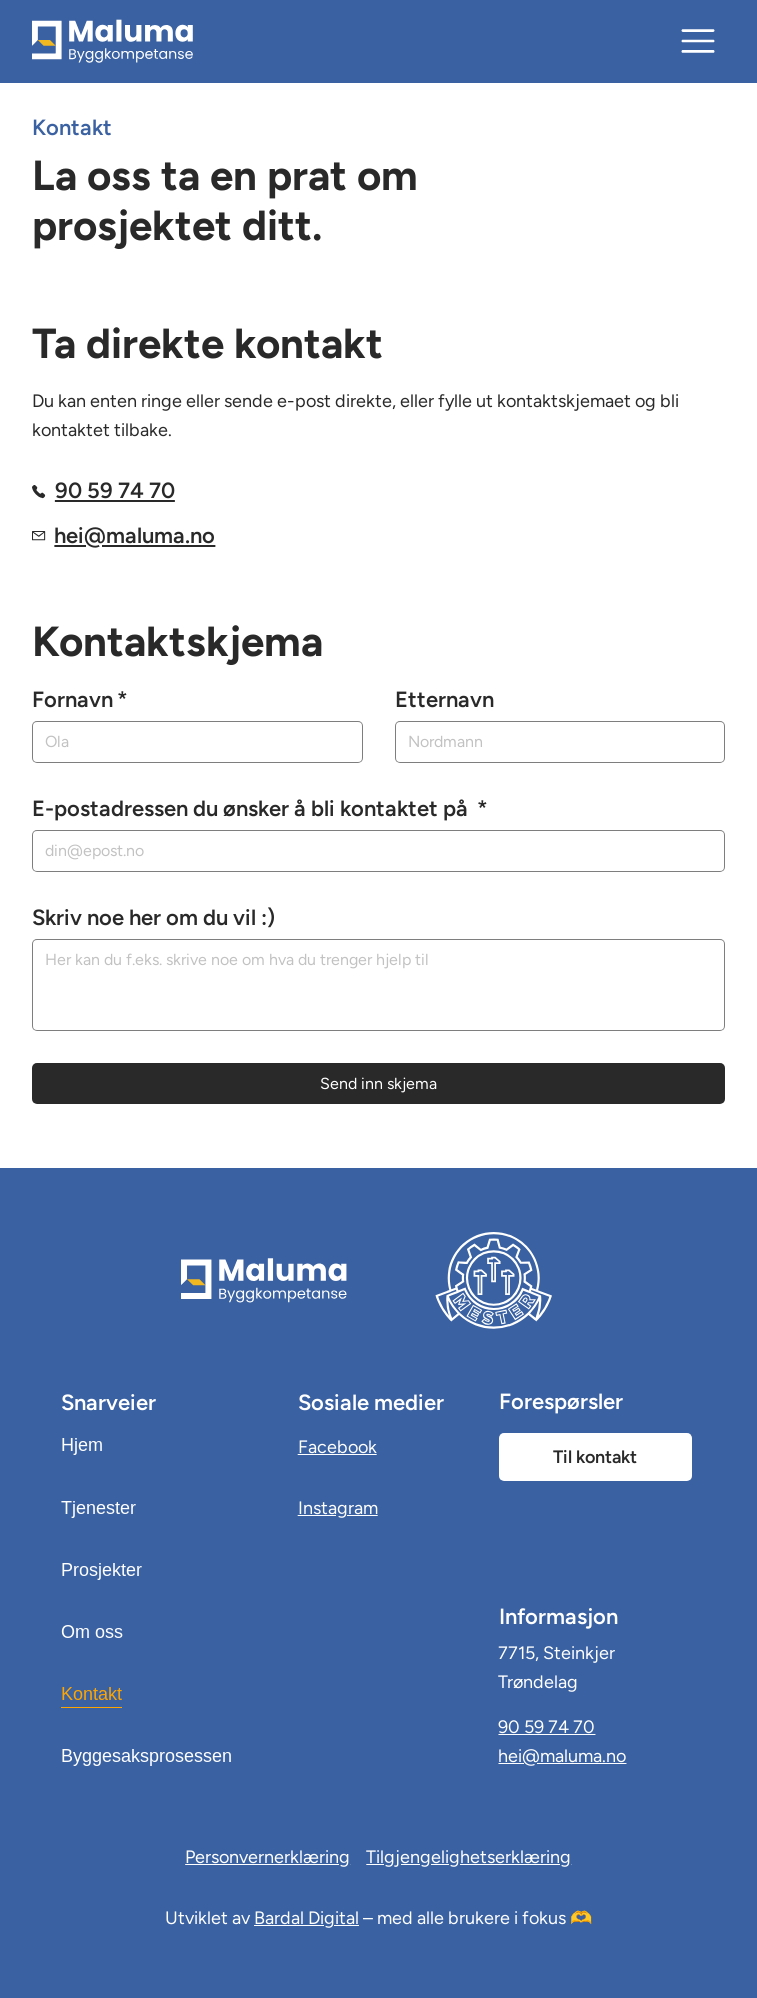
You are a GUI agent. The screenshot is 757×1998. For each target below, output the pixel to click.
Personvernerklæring (267, 1857)
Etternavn (444, 699)
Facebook (337, 1447)
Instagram (338, 1508)
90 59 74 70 (115, 490)
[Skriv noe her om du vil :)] (378, 985)
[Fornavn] (191, 742)
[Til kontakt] (595, 1457)
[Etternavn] (554, 742)
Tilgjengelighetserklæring (468, 1857)
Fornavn (80, 699)
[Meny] (699, 41)
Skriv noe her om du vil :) (153, 917)
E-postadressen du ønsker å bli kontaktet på (260, 808)
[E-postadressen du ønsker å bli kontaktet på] (372, 851)
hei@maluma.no (134, 535)
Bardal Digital (306, 1918)
